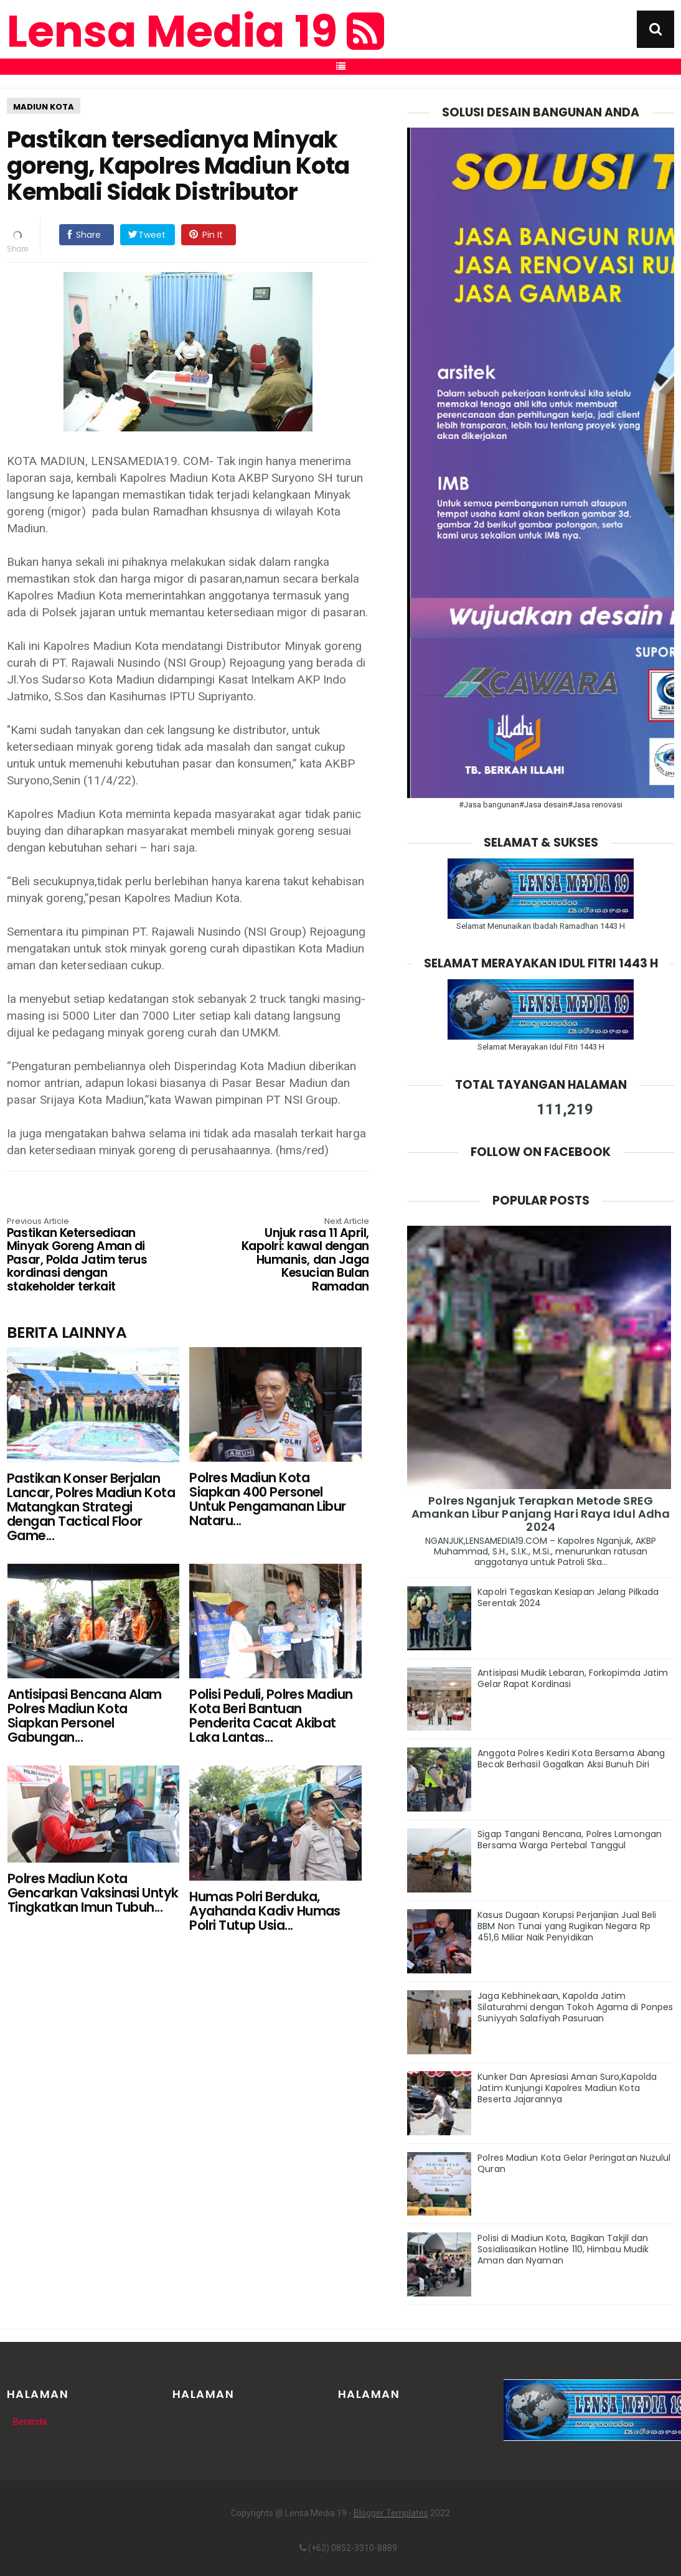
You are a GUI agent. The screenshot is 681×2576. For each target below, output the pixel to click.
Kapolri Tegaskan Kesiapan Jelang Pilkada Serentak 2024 (568, 1597)
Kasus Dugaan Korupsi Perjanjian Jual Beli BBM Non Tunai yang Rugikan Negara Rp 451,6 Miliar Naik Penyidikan (566, 1926)
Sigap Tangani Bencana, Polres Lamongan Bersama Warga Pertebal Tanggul (569, 1839)
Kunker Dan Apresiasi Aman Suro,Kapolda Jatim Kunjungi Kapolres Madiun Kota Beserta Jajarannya (567, 2088)
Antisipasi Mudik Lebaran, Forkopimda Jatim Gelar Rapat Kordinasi (572, 1678)
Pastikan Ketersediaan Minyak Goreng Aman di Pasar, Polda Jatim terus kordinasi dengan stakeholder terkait (79, 1255)
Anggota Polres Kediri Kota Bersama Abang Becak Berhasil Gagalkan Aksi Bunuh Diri (571, 1758)
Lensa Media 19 (195, 32)
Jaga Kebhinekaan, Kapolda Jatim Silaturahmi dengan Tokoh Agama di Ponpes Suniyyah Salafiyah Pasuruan (575, 2007)
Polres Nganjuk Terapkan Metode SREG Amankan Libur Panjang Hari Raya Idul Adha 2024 (540, 1514)
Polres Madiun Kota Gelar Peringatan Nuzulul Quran (573, 2163)
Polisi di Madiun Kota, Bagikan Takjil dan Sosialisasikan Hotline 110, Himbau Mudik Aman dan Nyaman (563, 2249)
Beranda (30, 2422)
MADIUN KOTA (43, 107)
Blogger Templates (391, 2513)
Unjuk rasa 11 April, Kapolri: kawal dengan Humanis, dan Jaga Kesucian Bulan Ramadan (296, 1255)
